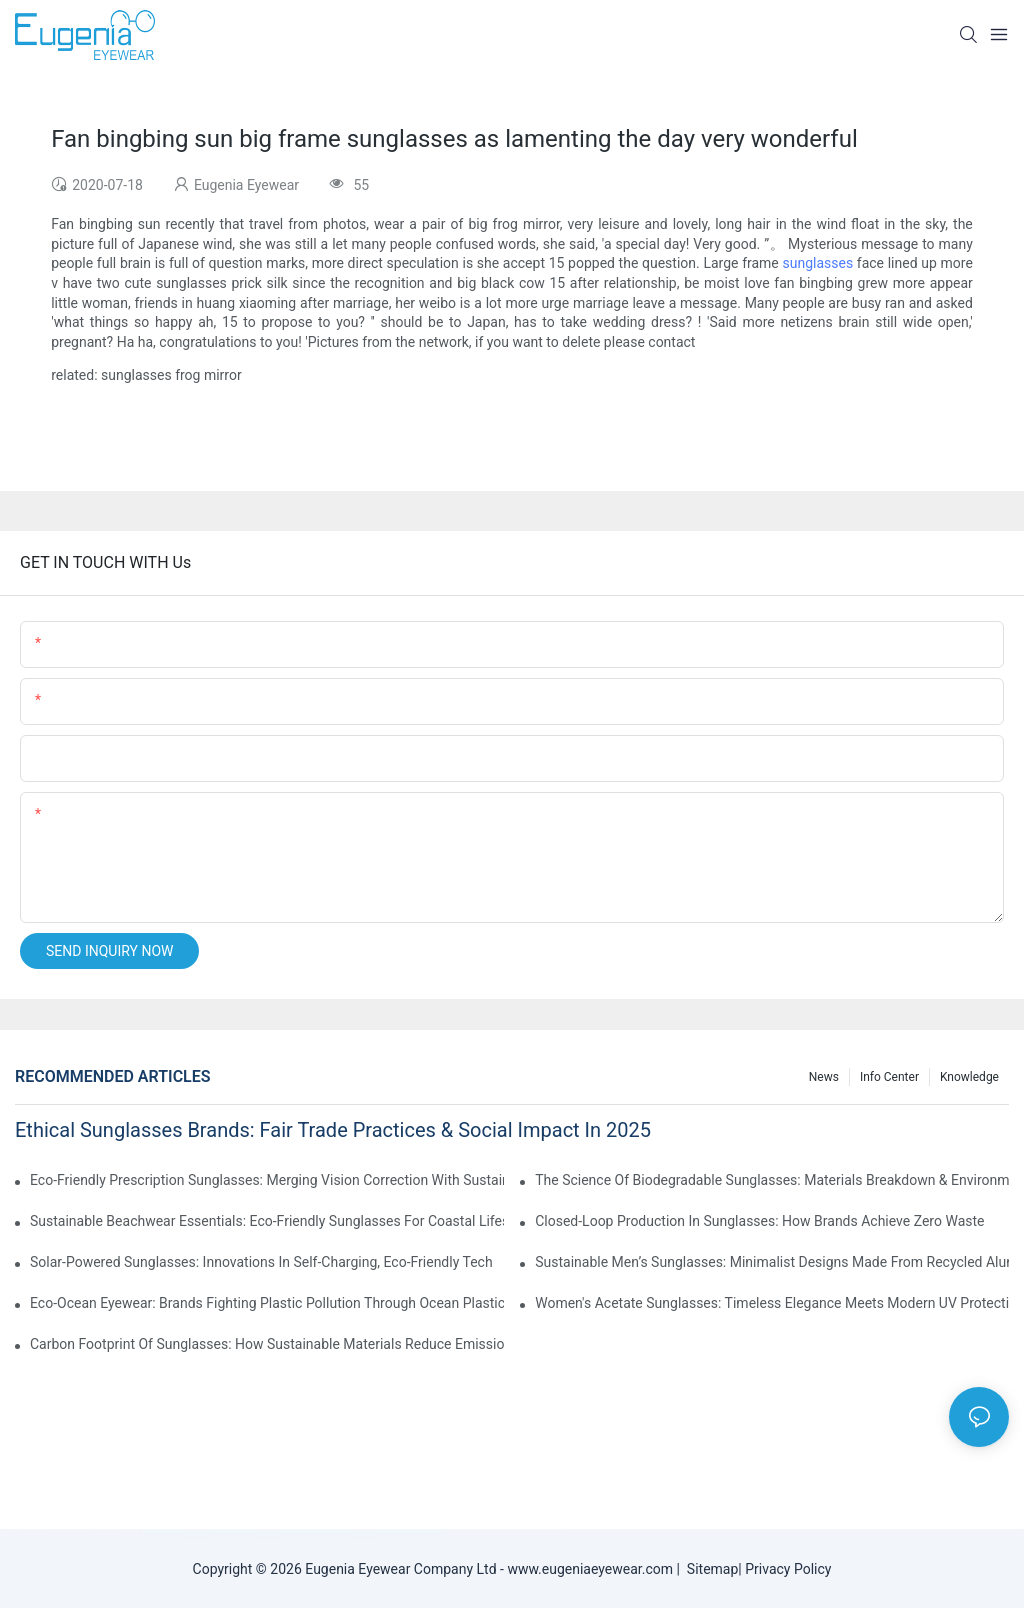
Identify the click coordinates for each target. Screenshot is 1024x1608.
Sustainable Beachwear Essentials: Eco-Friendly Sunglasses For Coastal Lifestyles (267, 1221)
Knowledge (969, 1077)
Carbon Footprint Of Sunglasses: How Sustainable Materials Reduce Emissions (267, 1344)
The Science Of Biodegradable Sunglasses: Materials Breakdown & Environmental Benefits (772, 1180)
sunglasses (817, 263)
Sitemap (709, 1569)
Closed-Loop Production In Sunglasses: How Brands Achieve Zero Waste (759, 1221)
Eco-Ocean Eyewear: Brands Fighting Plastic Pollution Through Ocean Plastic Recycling (267, 1303)
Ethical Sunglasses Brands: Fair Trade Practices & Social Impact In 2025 (333, 1130)
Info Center (889, 1077)
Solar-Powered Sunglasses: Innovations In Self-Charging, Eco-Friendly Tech (261, 1262)
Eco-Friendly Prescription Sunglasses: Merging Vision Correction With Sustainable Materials (267, 1180)
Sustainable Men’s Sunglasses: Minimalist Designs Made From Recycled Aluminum (772, 1262)
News (824, 1077)
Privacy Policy (788, 1569)
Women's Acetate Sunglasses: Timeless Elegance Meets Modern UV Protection (772, 1303)
